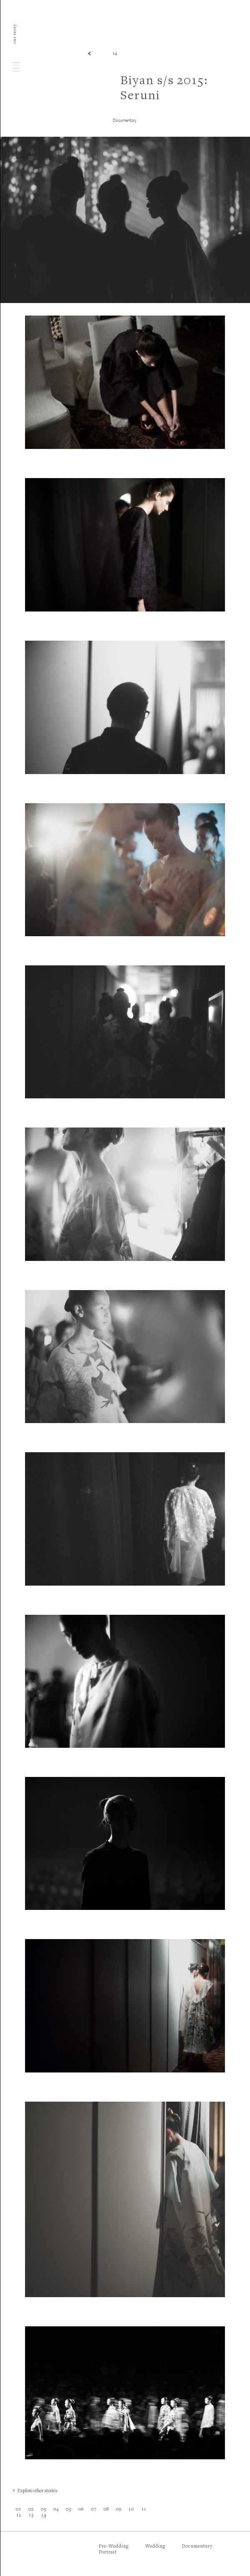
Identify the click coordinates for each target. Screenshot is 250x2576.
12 (18, 2515)
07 (94, 2509)
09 (118, 2509)
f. (16, 266)
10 (131, 2509)
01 (18, 2509)
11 (143, 2509)
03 (43, 2509)
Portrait (108, 2552)
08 (106, 2509)
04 (56, 2509)
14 (115, 53)
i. (16, 276)
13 (31, 2515)
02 (31, 2509)
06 (81, 2509)
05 (69, 2509)
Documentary (197, 2546)
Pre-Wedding (114, 2546)
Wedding (155, 2546)
